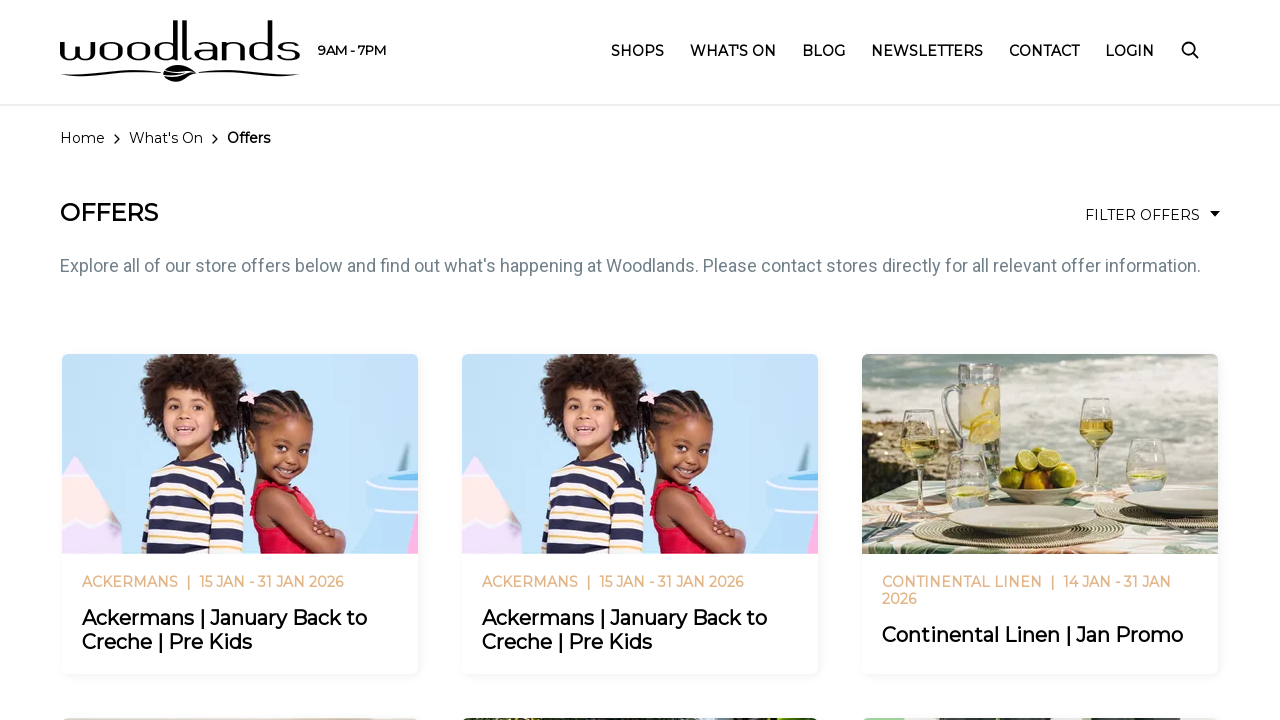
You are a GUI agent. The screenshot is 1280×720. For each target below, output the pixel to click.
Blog (823, 51)
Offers (248, 138)
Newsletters (927, 51)
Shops (637, 51)
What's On (733, 51)
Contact (1044, 51)
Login (1129, 51)
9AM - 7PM (352, 50)
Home (82, 138)
